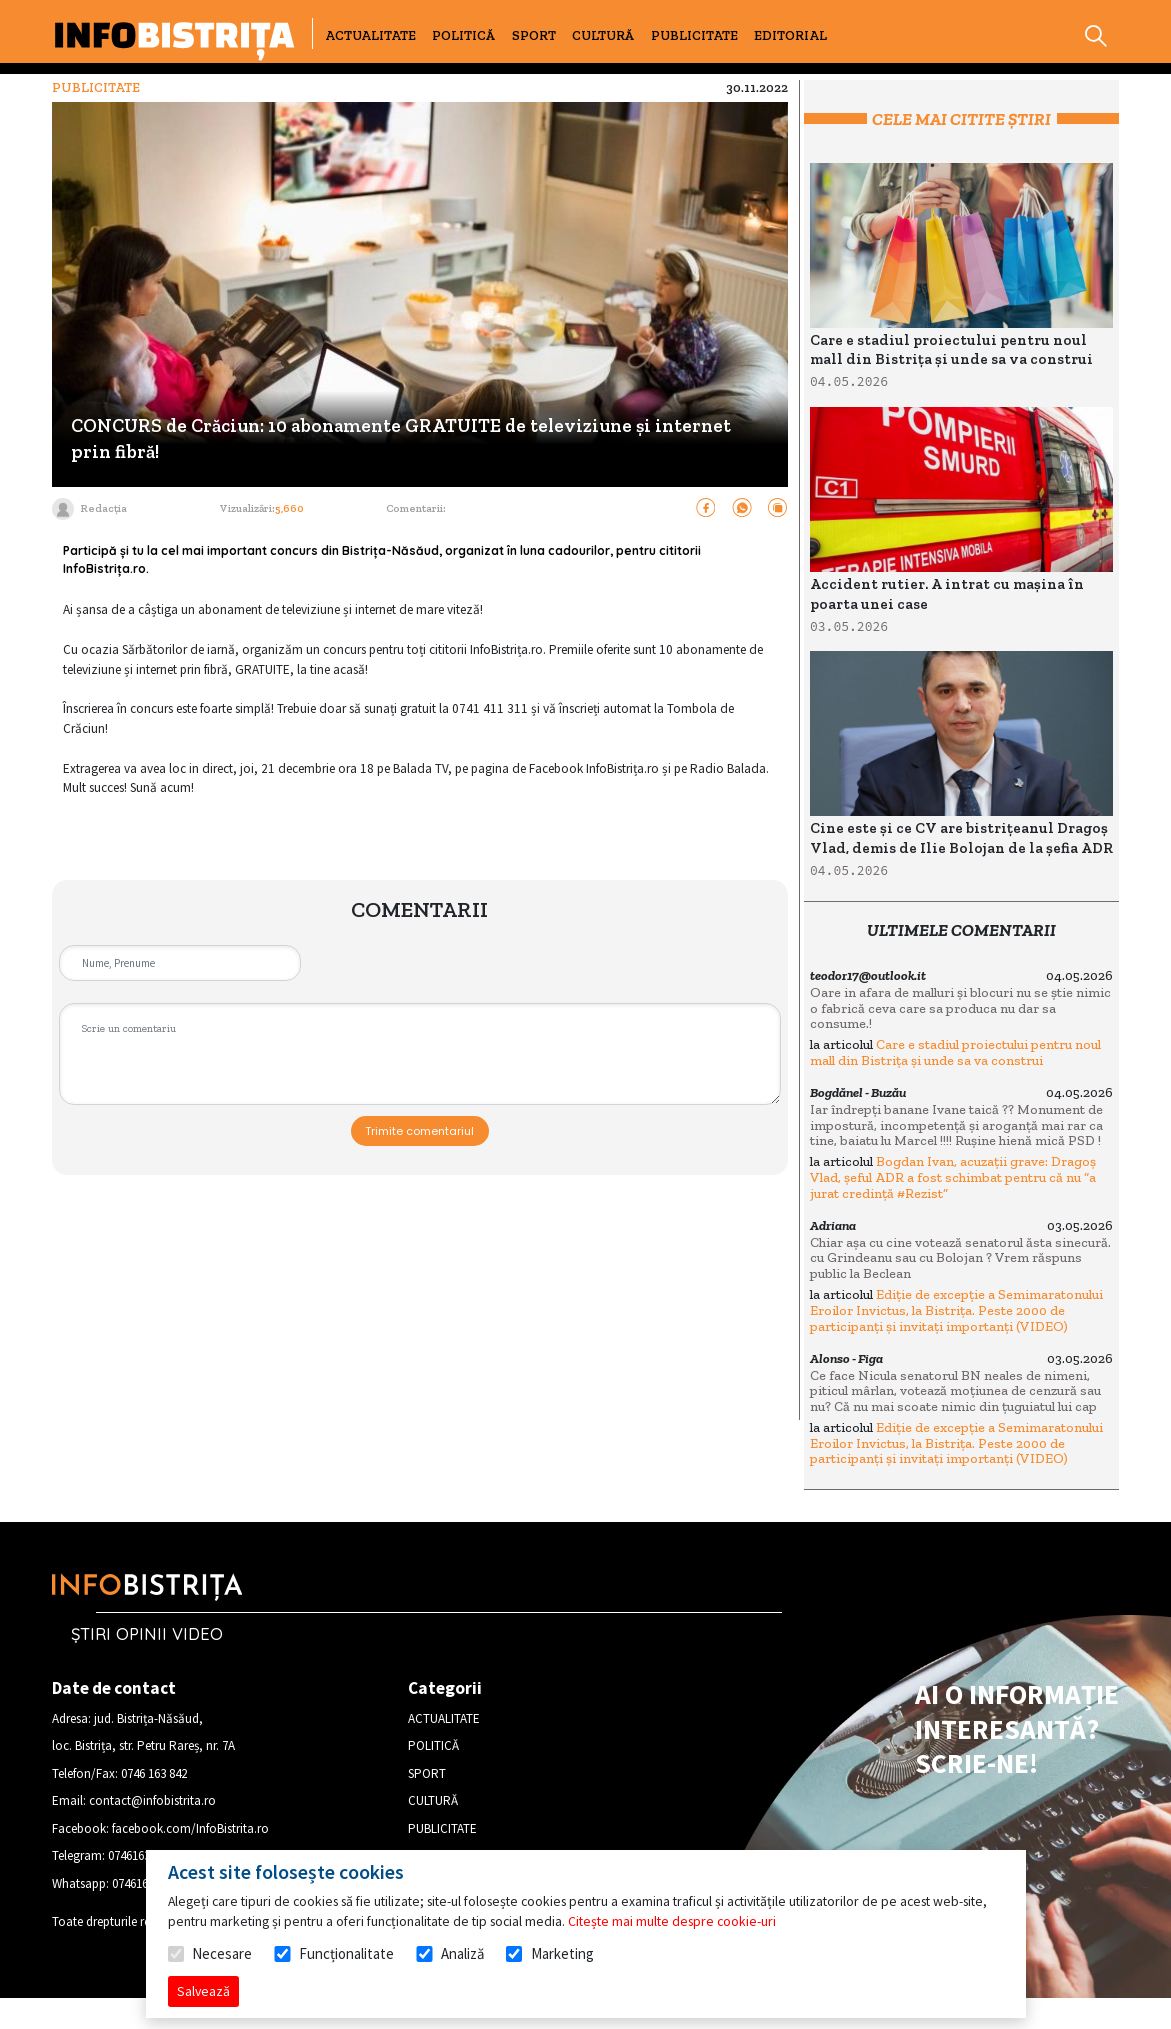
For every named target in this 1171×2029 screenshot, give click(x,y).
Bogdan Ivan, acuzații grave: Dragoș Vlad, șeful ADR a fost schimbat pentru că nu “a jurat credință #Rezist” (953, 1177)
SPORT (534, 35)
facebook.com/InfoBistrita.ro (190, 1828)
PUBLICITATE (694, 35)
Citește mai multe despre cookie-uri (672, 1921)
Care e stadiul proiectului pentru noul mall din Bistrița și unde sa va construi (951, 350)
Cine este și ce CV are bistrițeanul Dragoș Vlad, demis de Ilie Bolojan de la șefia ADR (961, 838)
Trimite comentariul (419, 1131)
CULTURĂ (603, 35)
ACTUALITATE (370, 35)
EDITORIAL (790, 35)
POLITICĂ (463, 35)
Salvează (203, 1991)
